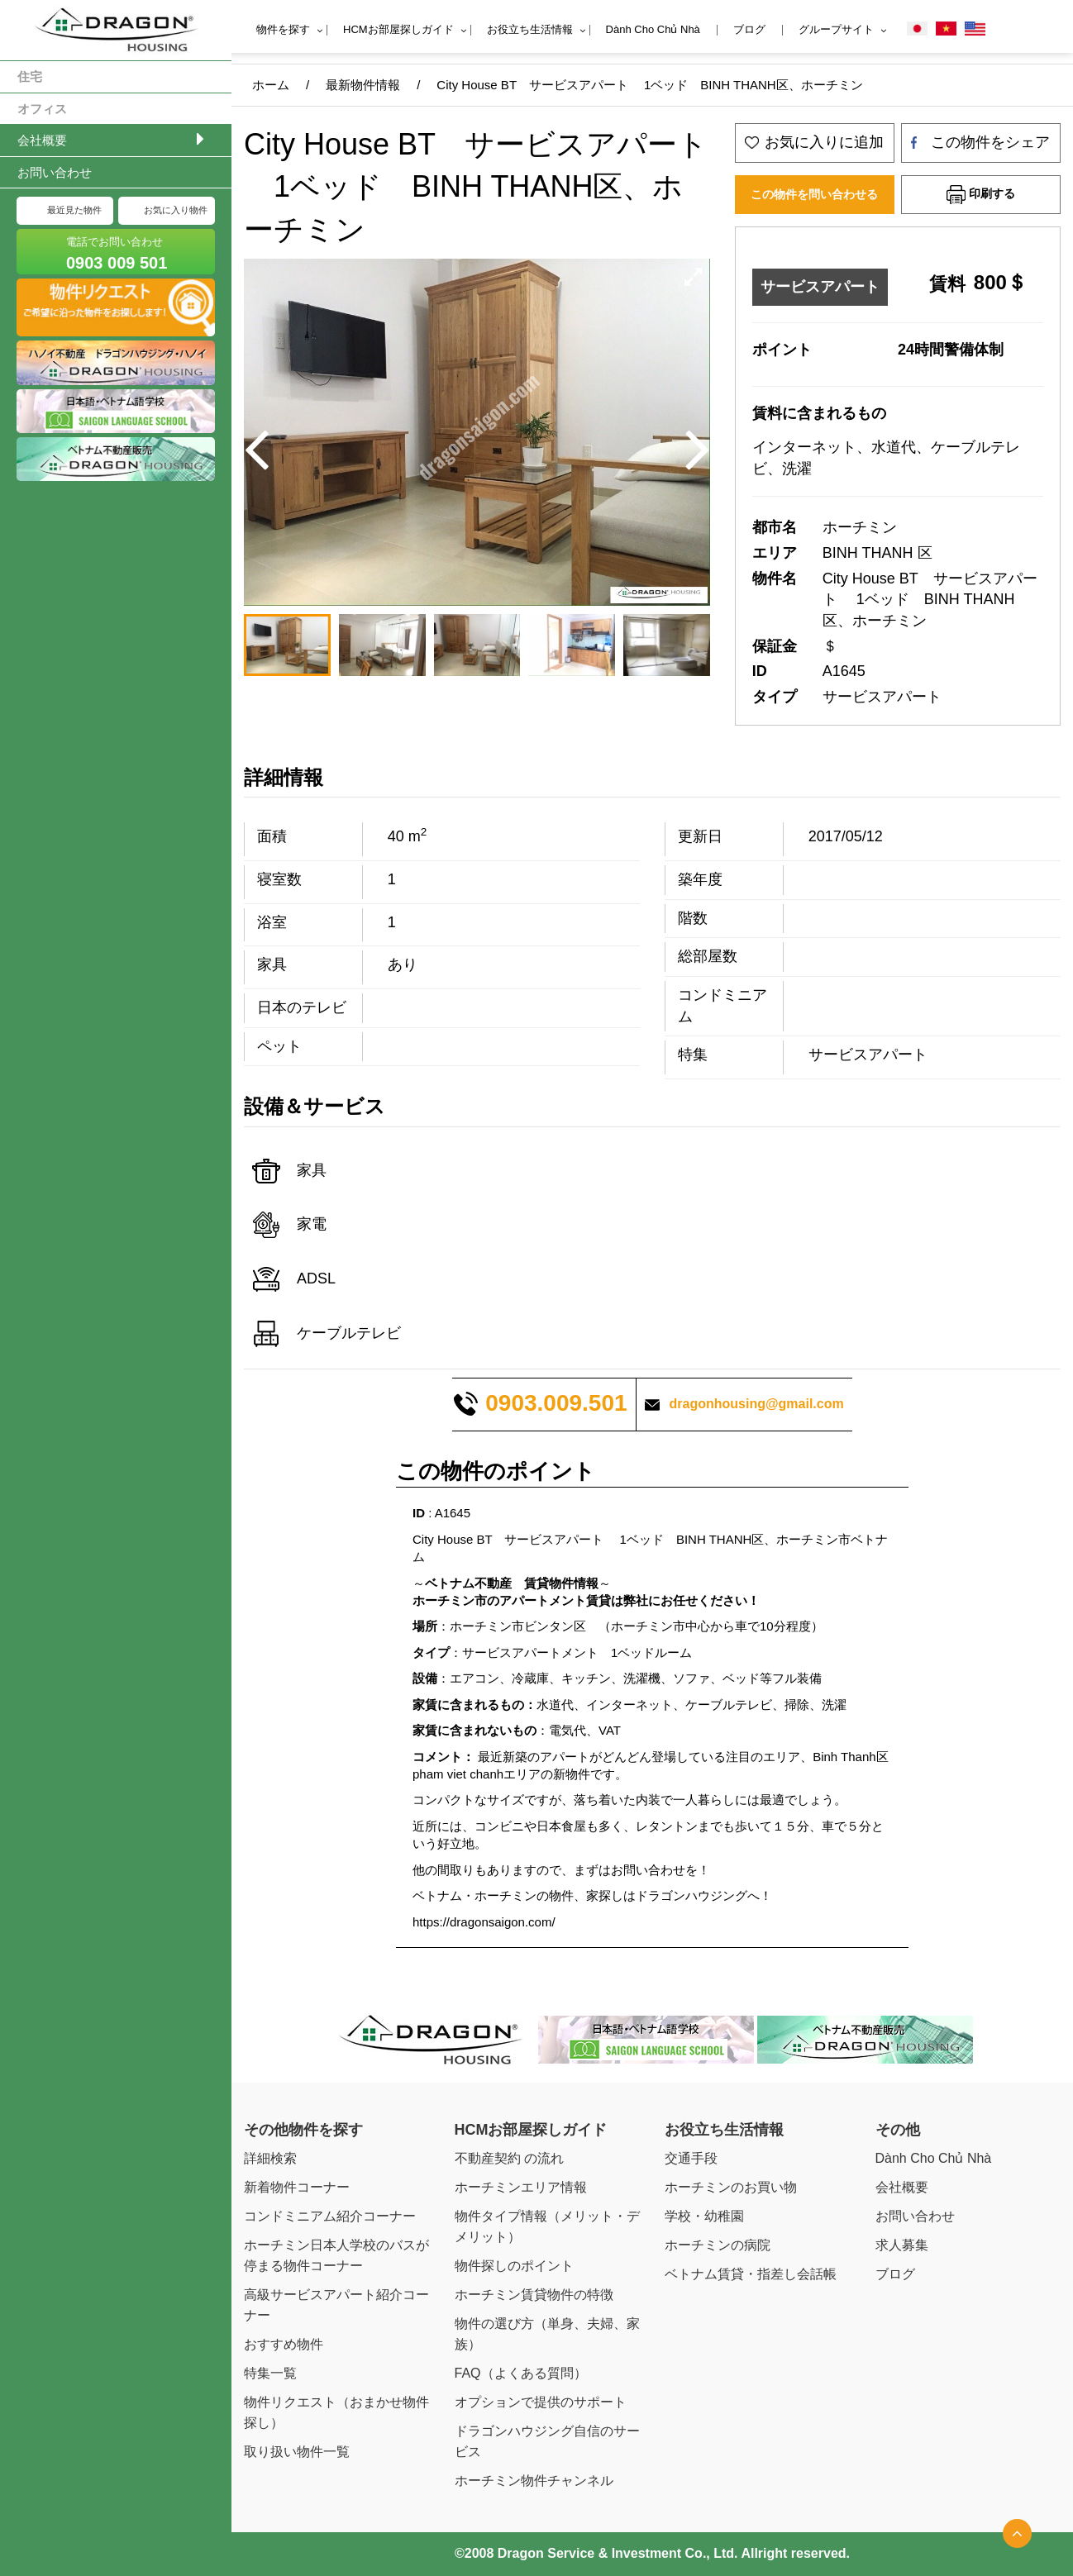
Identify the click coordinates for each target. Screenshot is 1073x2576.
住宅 (29, 76)
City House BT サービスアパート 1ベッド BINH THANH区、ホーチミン (649, 85)
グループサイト (836, 29)
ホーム (270, 85)
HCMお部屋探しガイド (398, 29)
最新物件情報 (363, 85)
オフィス (42, 109)
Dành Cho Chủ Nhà (653, 29)
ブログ (749, 29)
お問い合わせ (54, 172)
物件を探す (283, 29)
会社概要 (42, 140)
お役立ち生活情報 (530, 29)
